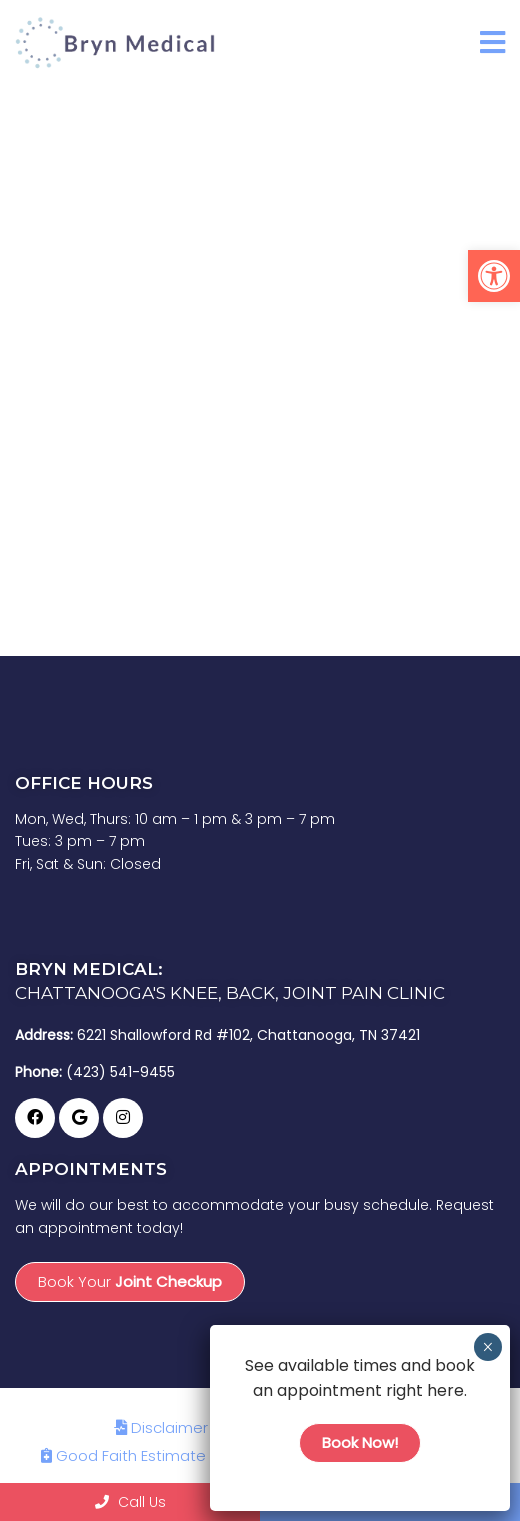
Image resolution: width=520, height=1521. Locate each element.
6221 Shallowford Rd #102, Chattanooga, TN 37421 (248, 1035)
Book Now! (360, 1442)
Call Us (130, 1502)
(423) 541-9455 (120, 1072)
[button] (494, 276)
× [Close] (487, 1347)
